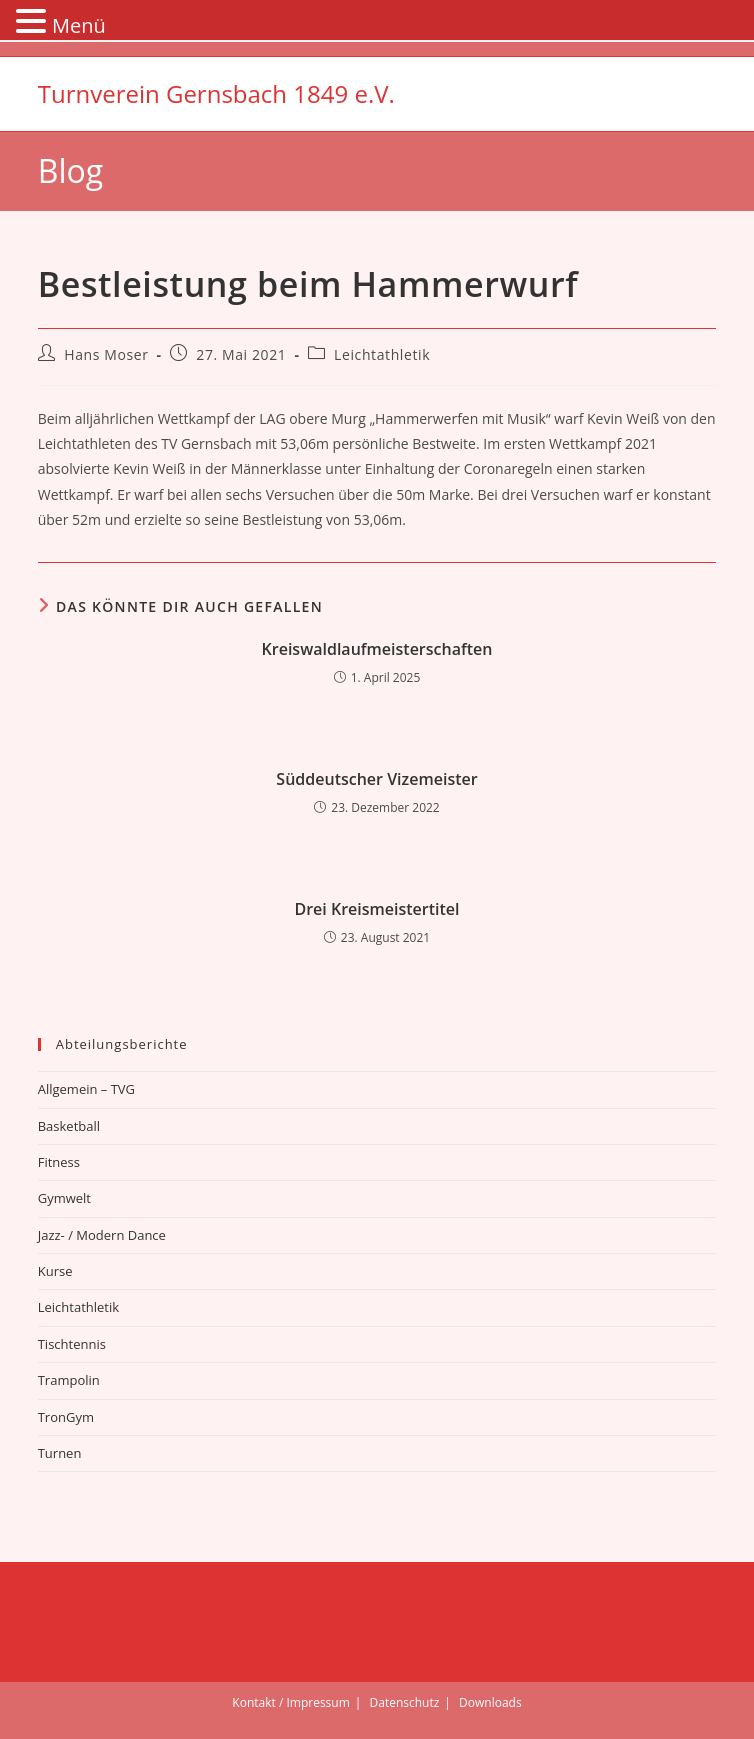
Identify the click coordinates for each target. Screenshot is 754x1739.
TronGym (66, 1417)
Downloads (490, 1702)
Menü (79, 25)
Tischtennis (72, 1344)
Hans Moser (106, 354)
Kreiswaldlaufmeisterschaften (377, 649)
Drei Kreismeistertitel (376, 909)
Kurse (55, 1271)
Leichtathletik (382, 354)
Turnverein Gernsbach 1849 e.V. (216, 93)
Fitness (59, 1162)
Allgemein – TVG (86, 1089)
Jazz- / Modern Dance (102, 1235)
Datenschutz (405, 1702)
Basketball (69, 1126)
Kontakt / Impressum (290, 1702)
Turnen (60, 1453)
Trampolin (69, 1380)
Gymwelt (64, 1198)
